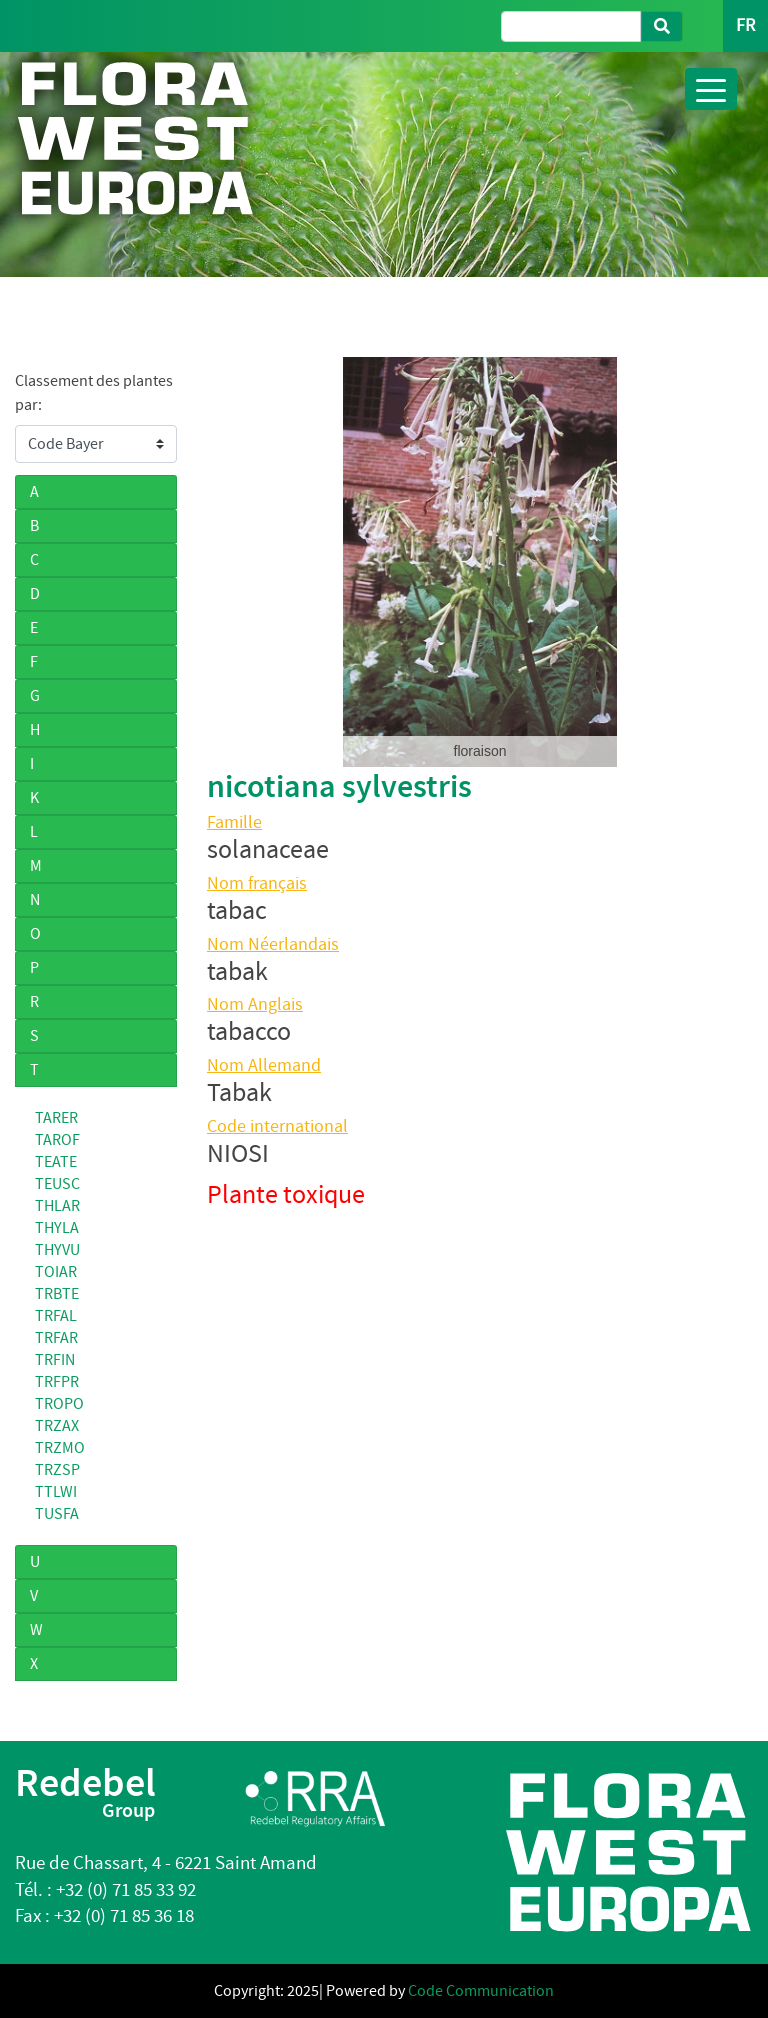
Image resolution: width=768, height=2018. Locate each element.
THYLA (57, 1228)
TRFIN (55, 1360)
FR (745, 25)
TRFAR (56, 1338)
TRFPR (57, 1382)
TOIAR (56, 1272)
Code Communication (481, 1991)
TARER (56, 1118)
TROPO (59, 1404)
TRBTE (57, 1294)
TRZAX (57, 1426)
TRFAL (56, 1316)
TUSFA (57, 1514)
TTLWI (56, 1492)
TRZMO (60, 1448)
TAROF (57, 1140)
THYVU (57, 1250)
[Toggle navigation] (711, 89)
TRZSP (57, 1470)
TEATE (56, 1162)
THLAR (57, 1206)
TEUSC (57, 1184)
